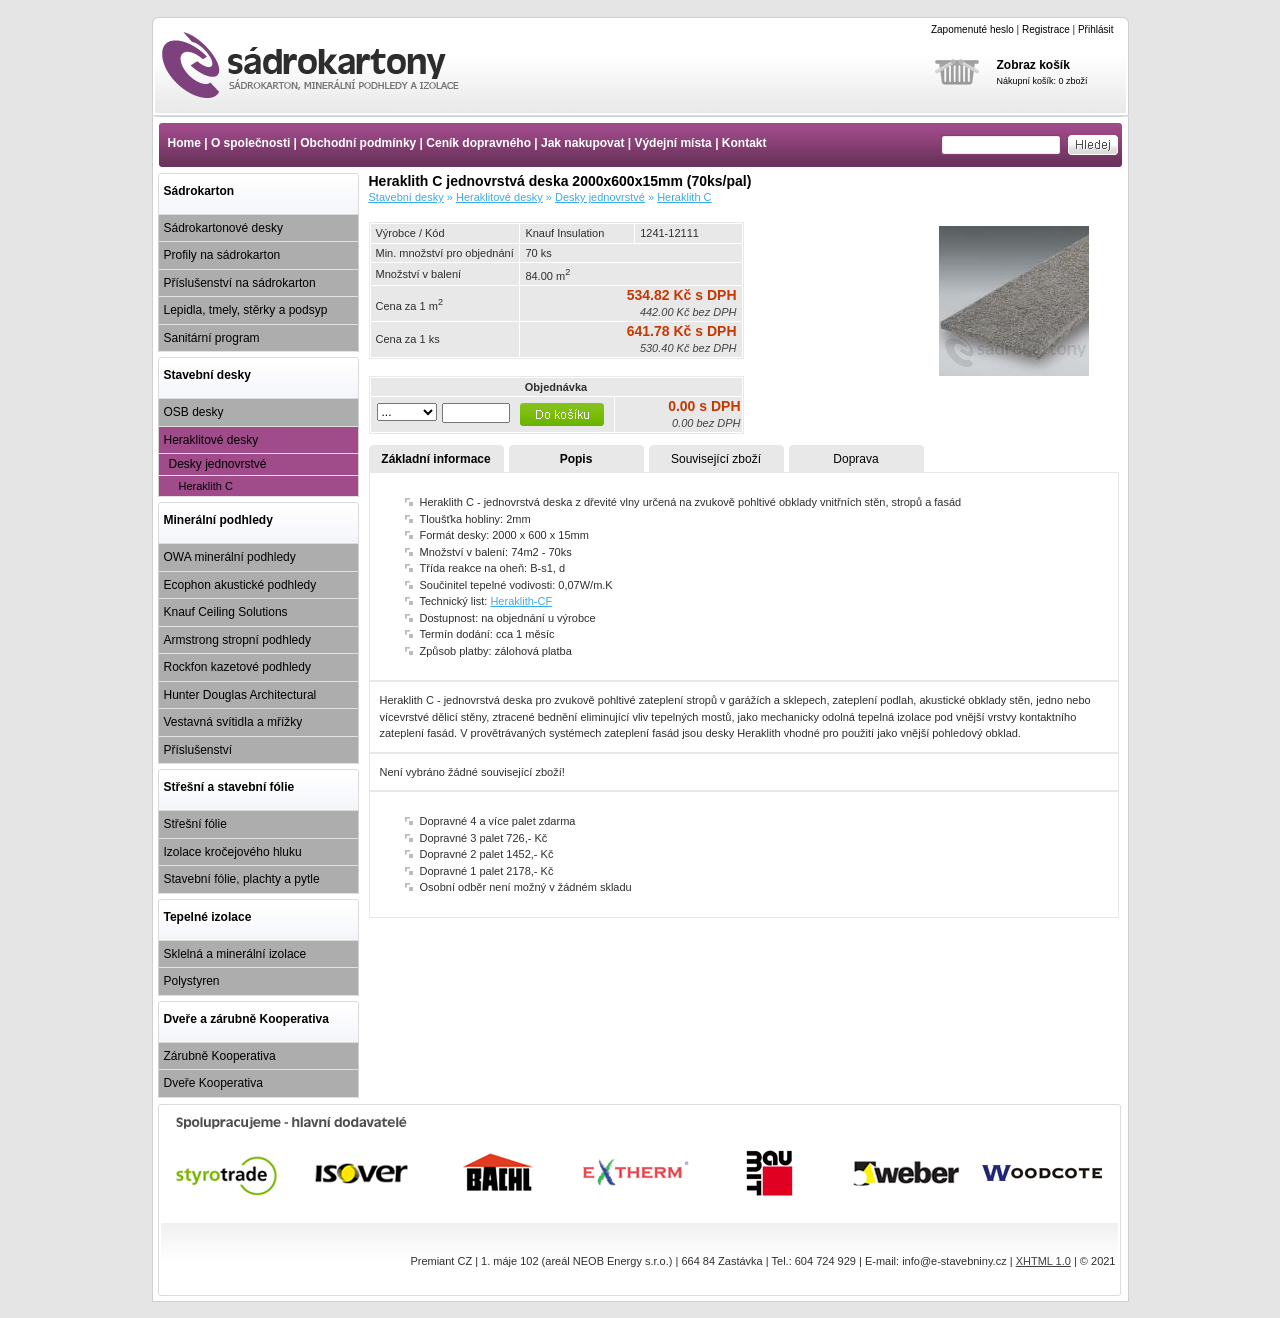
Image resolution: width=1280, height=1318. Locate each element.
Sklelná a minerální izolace (235, 954)
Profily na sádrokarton (222, 255)
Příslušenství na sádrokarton (240, 283)
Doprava (855, 459)
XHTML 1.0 (1043, 1261)
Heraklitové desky (211, 440)
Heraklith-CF (521, 601)
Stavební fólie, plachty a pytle (242, 879)
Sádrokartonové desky (223, 228)
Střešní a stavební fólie (229, 787)
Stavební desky (207, 375)
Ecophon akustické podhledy (240, 585)
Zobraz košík (1033, 65)
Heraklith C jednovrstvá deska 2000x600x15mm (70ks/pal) (328, 65)
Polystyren (192, 981)
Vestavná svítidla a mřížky (233, 722)
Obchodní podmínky (358, 143)
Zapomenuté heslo (972, 29)
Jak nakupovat (582, 143)
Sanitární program (212, 338)
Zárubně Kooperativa (220, 1056)
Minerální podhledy (218, 520)
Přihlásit (1096, 29)
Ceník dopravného (478, 143)
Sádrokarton (199, 191)
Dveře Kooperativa (213, 1083)
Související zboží (716, 459)
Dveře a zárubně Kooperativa (246, 1019)
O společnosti (250, 143)
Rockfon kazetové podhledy (237, 667)
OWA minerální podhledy (230, 557)
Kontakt (744, 143)
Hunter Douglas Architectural (240, 695)
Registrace (1046, 29)
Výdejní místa (672, 143)
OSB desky (194, 412)
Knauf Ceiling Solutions (226, 612)
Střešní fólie (195, 824)
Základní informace (435, 459)
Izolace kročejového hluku (233, 852)
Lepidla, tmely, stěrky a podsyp (246, 310)
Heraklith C (206, 486)
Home (184, 143)
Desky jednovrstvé (218, 464)
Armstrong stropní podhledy (237, 640)
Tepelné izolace (208, 917)
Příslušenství (198, 750)
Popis (576, 459)
